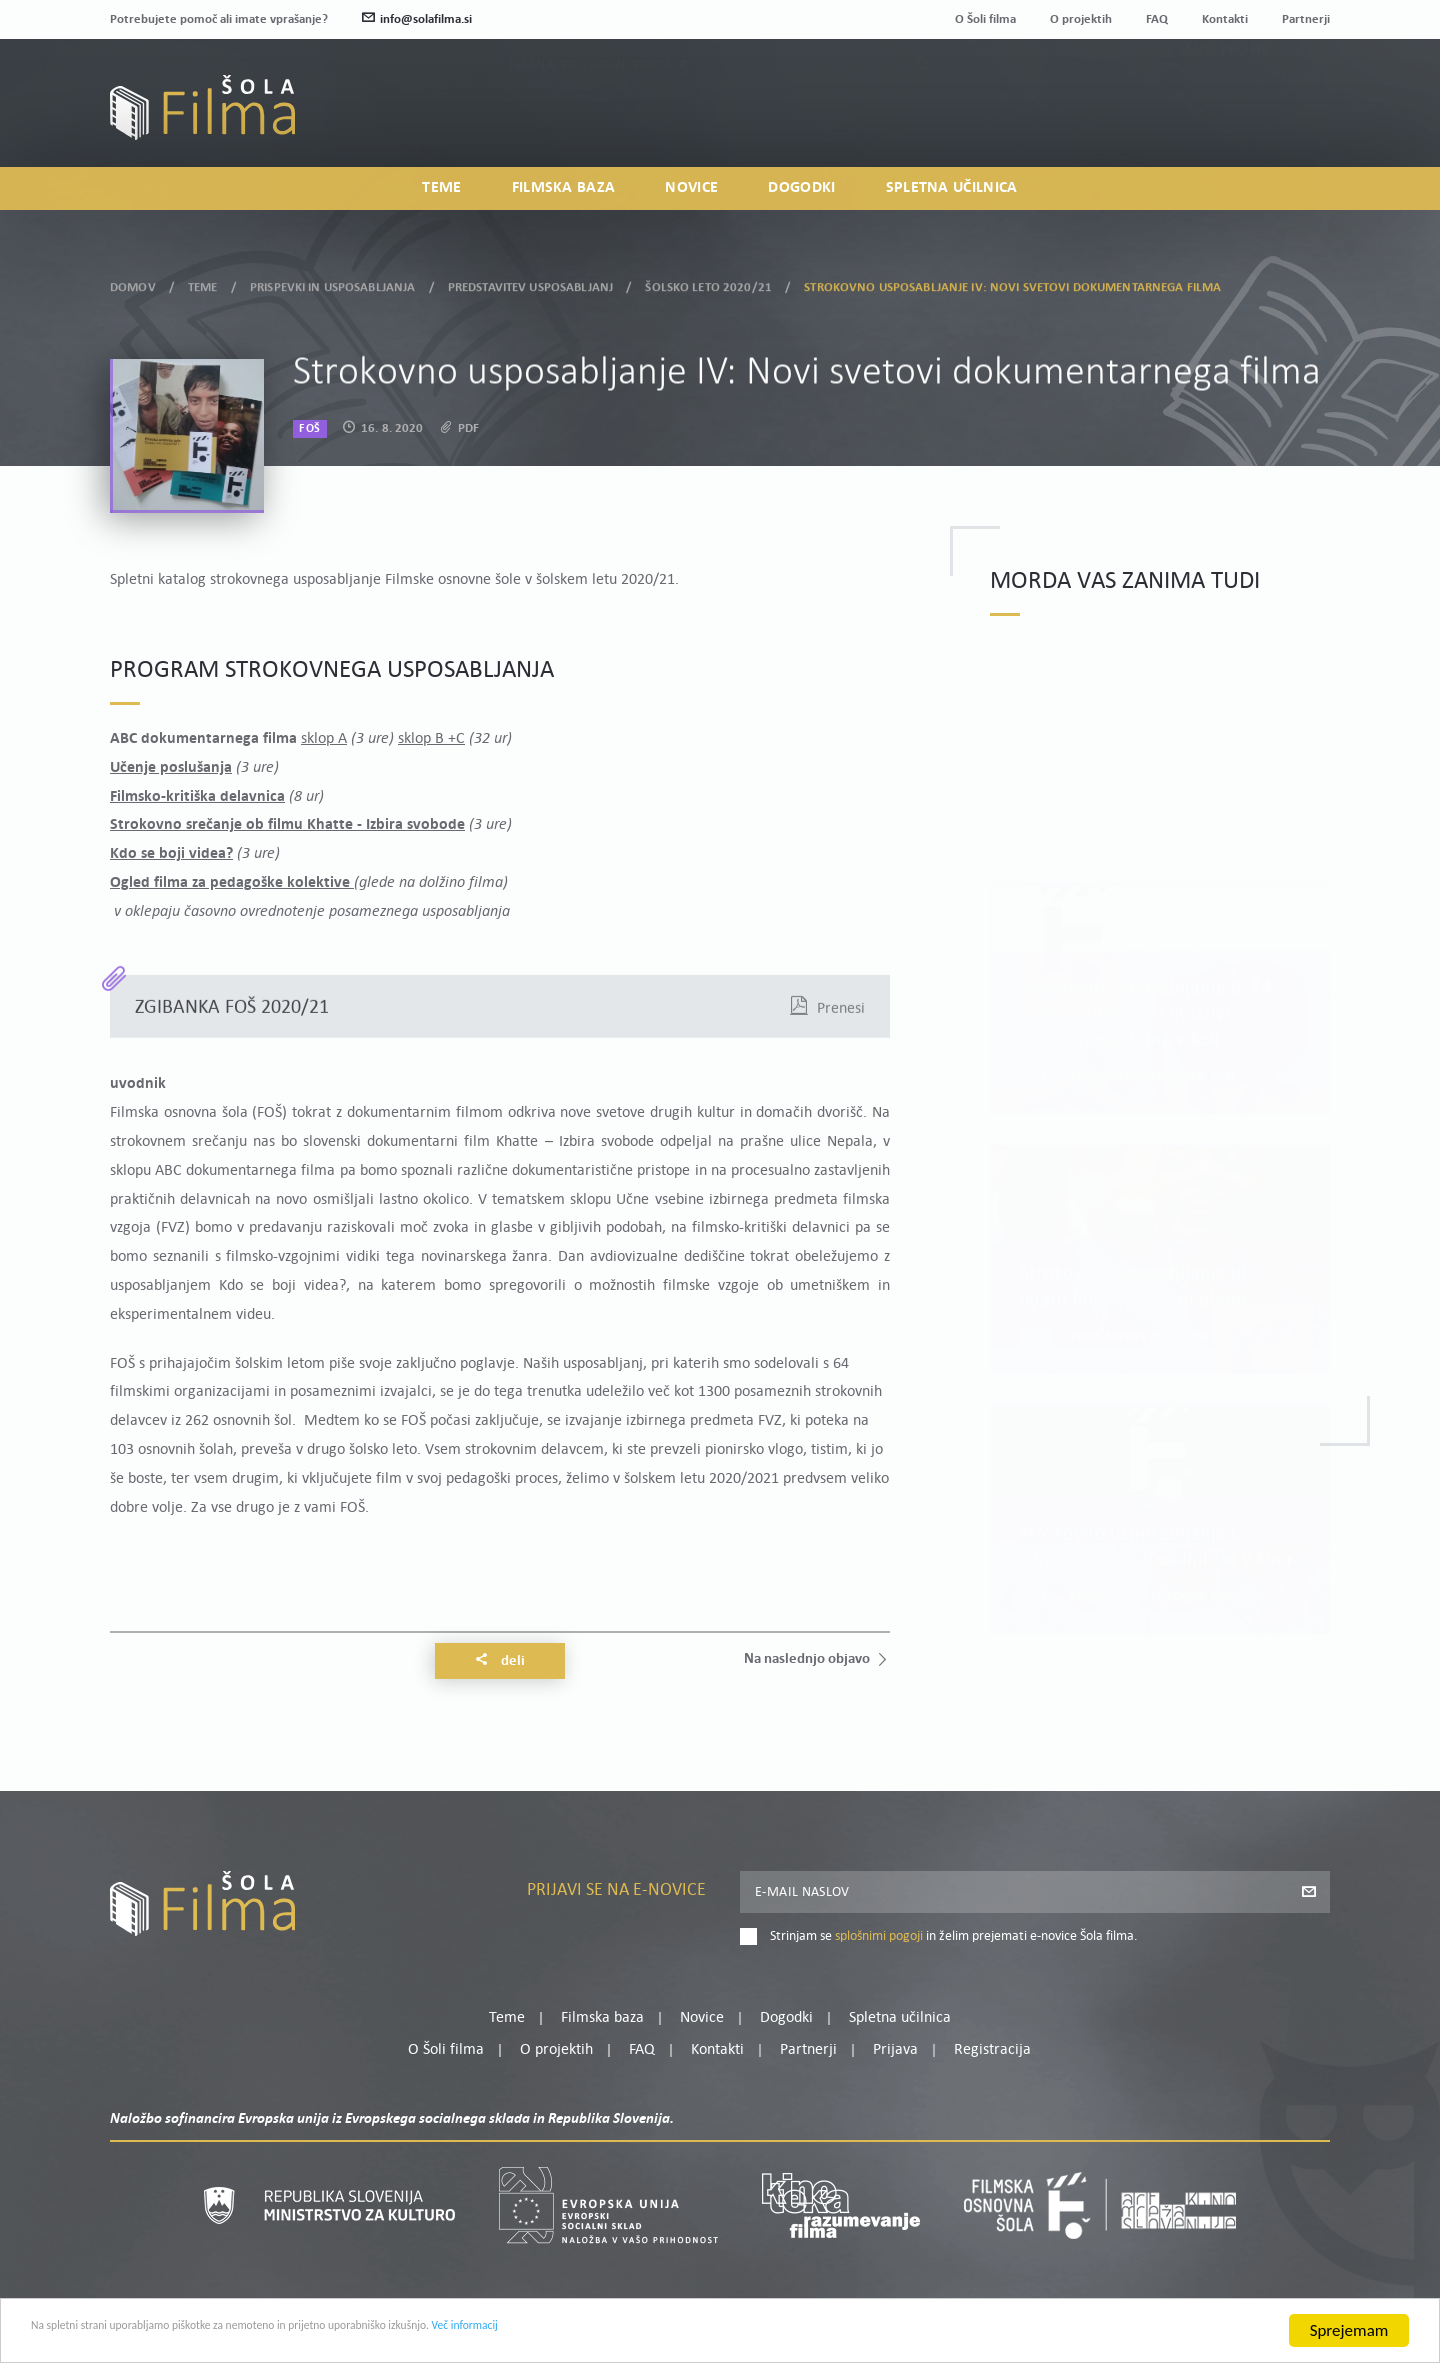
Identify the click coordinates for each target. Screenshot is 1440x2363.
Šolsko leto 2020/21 (708, 281)
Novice (691, 196)
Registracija (1296, 122)
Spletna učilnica (952, 196)
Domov (133, 281)
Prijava (1205, 122)
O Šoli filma (985, 19)
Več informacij (671, 2335)
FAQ (1157, 19)
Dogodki (801, 196)
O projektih (1081, 19)
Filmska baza (564, 196)
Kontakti (1225, 19)
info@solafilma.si (417, 19)
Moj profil (1227, 98)
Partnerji (1306, 19)
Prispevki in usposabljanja (332, 281)
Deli (500, 1661)
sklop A (324, 739)
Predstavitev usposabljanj (530, 281)
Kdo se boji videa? (171, 854)
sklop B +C (431, 739)
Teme (441, 196)
